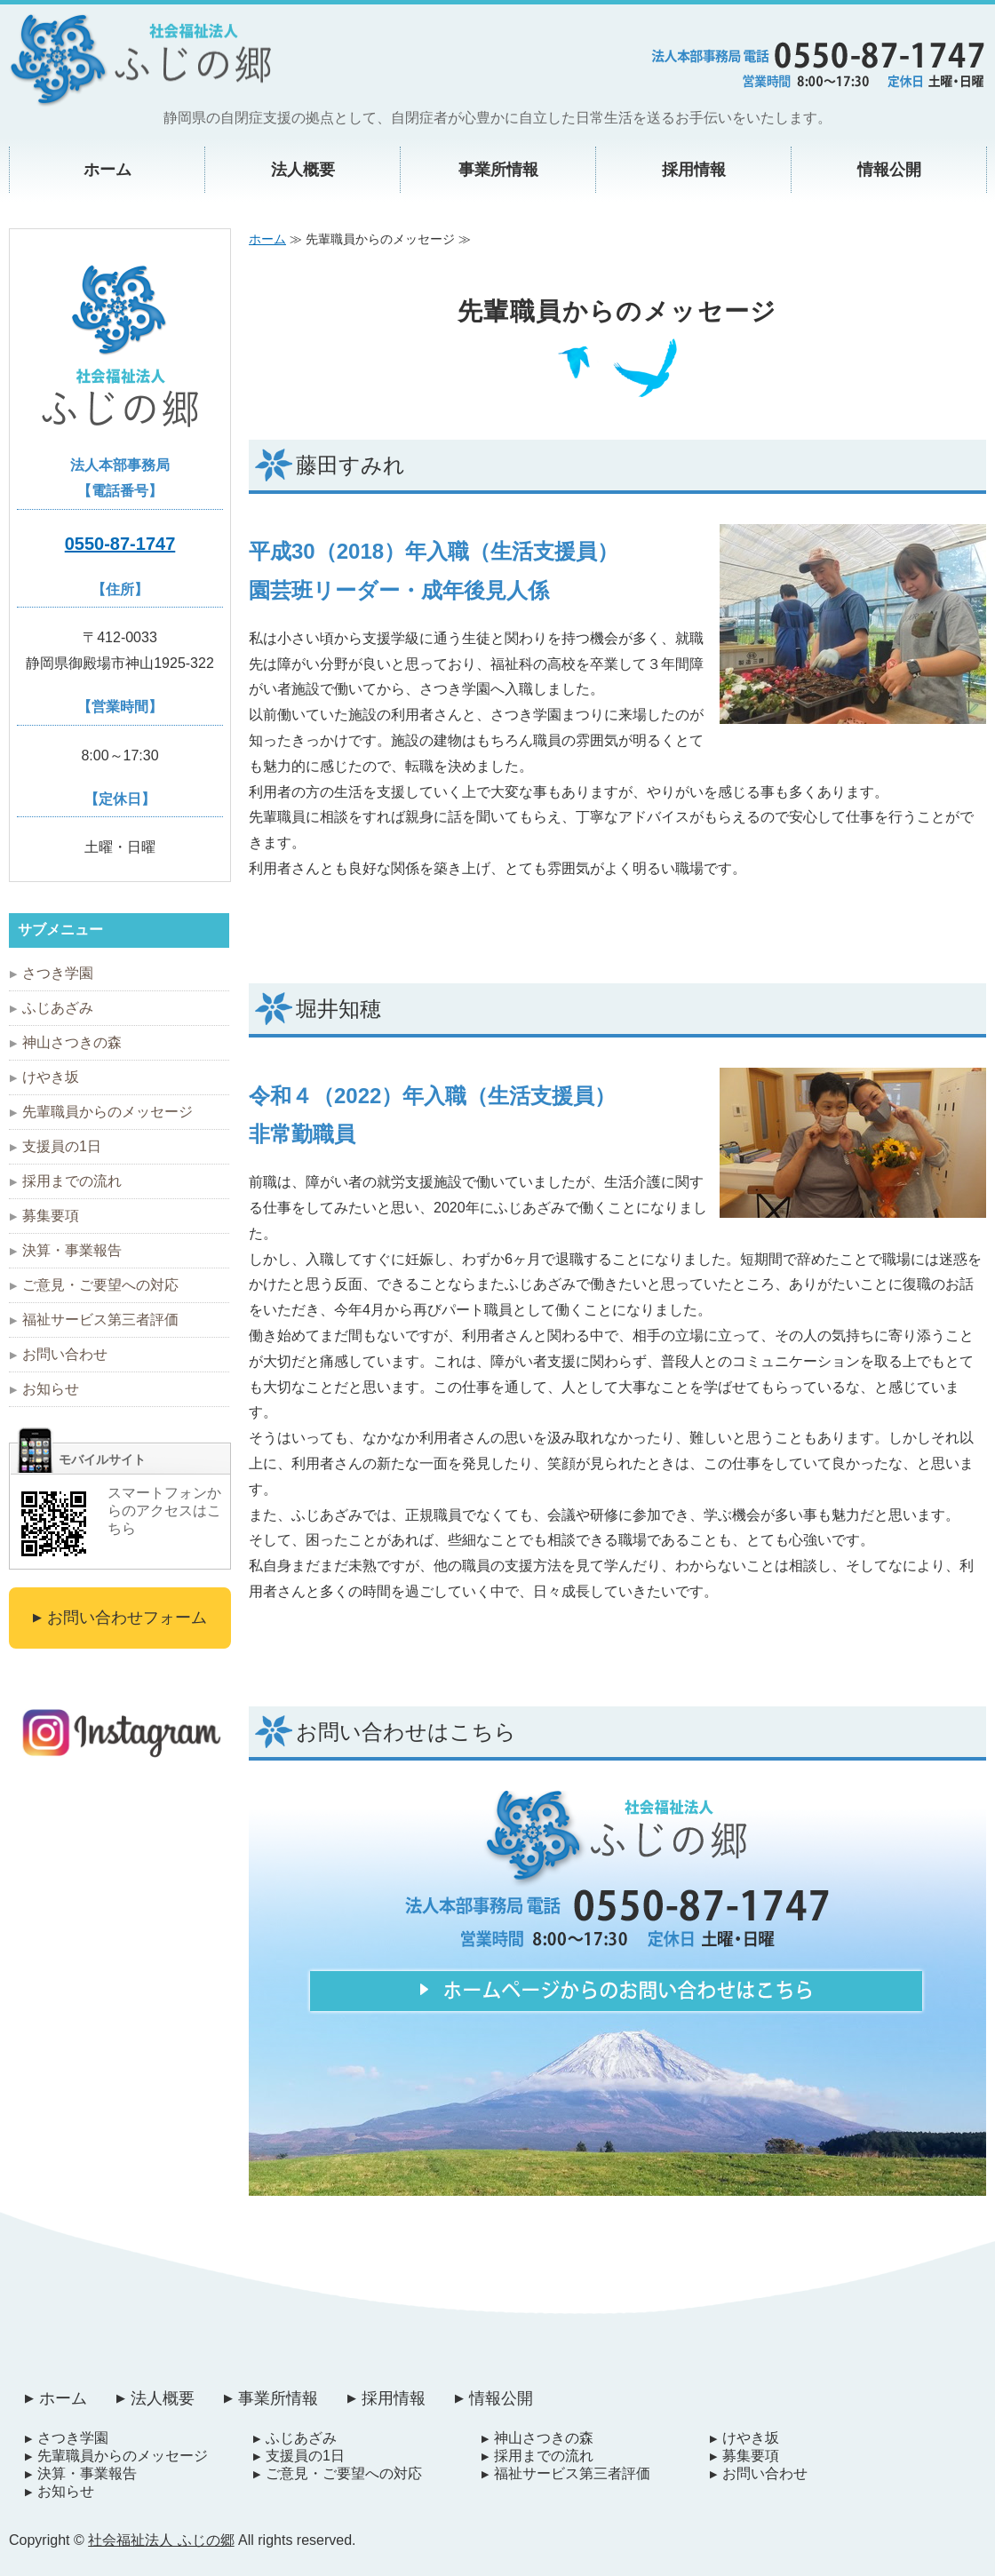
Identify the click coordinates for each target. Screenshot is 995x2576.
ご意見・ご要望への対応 (100, 1284)
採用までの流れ (72, 1181)
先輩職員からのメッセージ (107, 1111)
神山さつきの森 (72, 1042)
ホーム (107, 170)
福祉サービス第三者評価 (100, 1319)
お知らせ (50, 1388)
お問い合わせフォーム (127, 1617)
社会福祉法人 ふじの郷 (161, 2540)
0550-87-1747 (120, 543)
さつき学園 (57, 973)
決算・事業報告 (72, 1250)
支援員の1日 (61, 1146)
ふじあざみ (57, 1007)
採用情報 (694, 170)
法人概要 (303, 170)
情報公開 (889, 170)
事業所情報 (498, 170)
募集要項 (50, 1215)
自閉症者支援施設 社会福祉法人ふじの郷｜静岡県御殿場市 (140, 60)
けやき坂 (50, 1077)
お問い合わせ (64, 1354)
